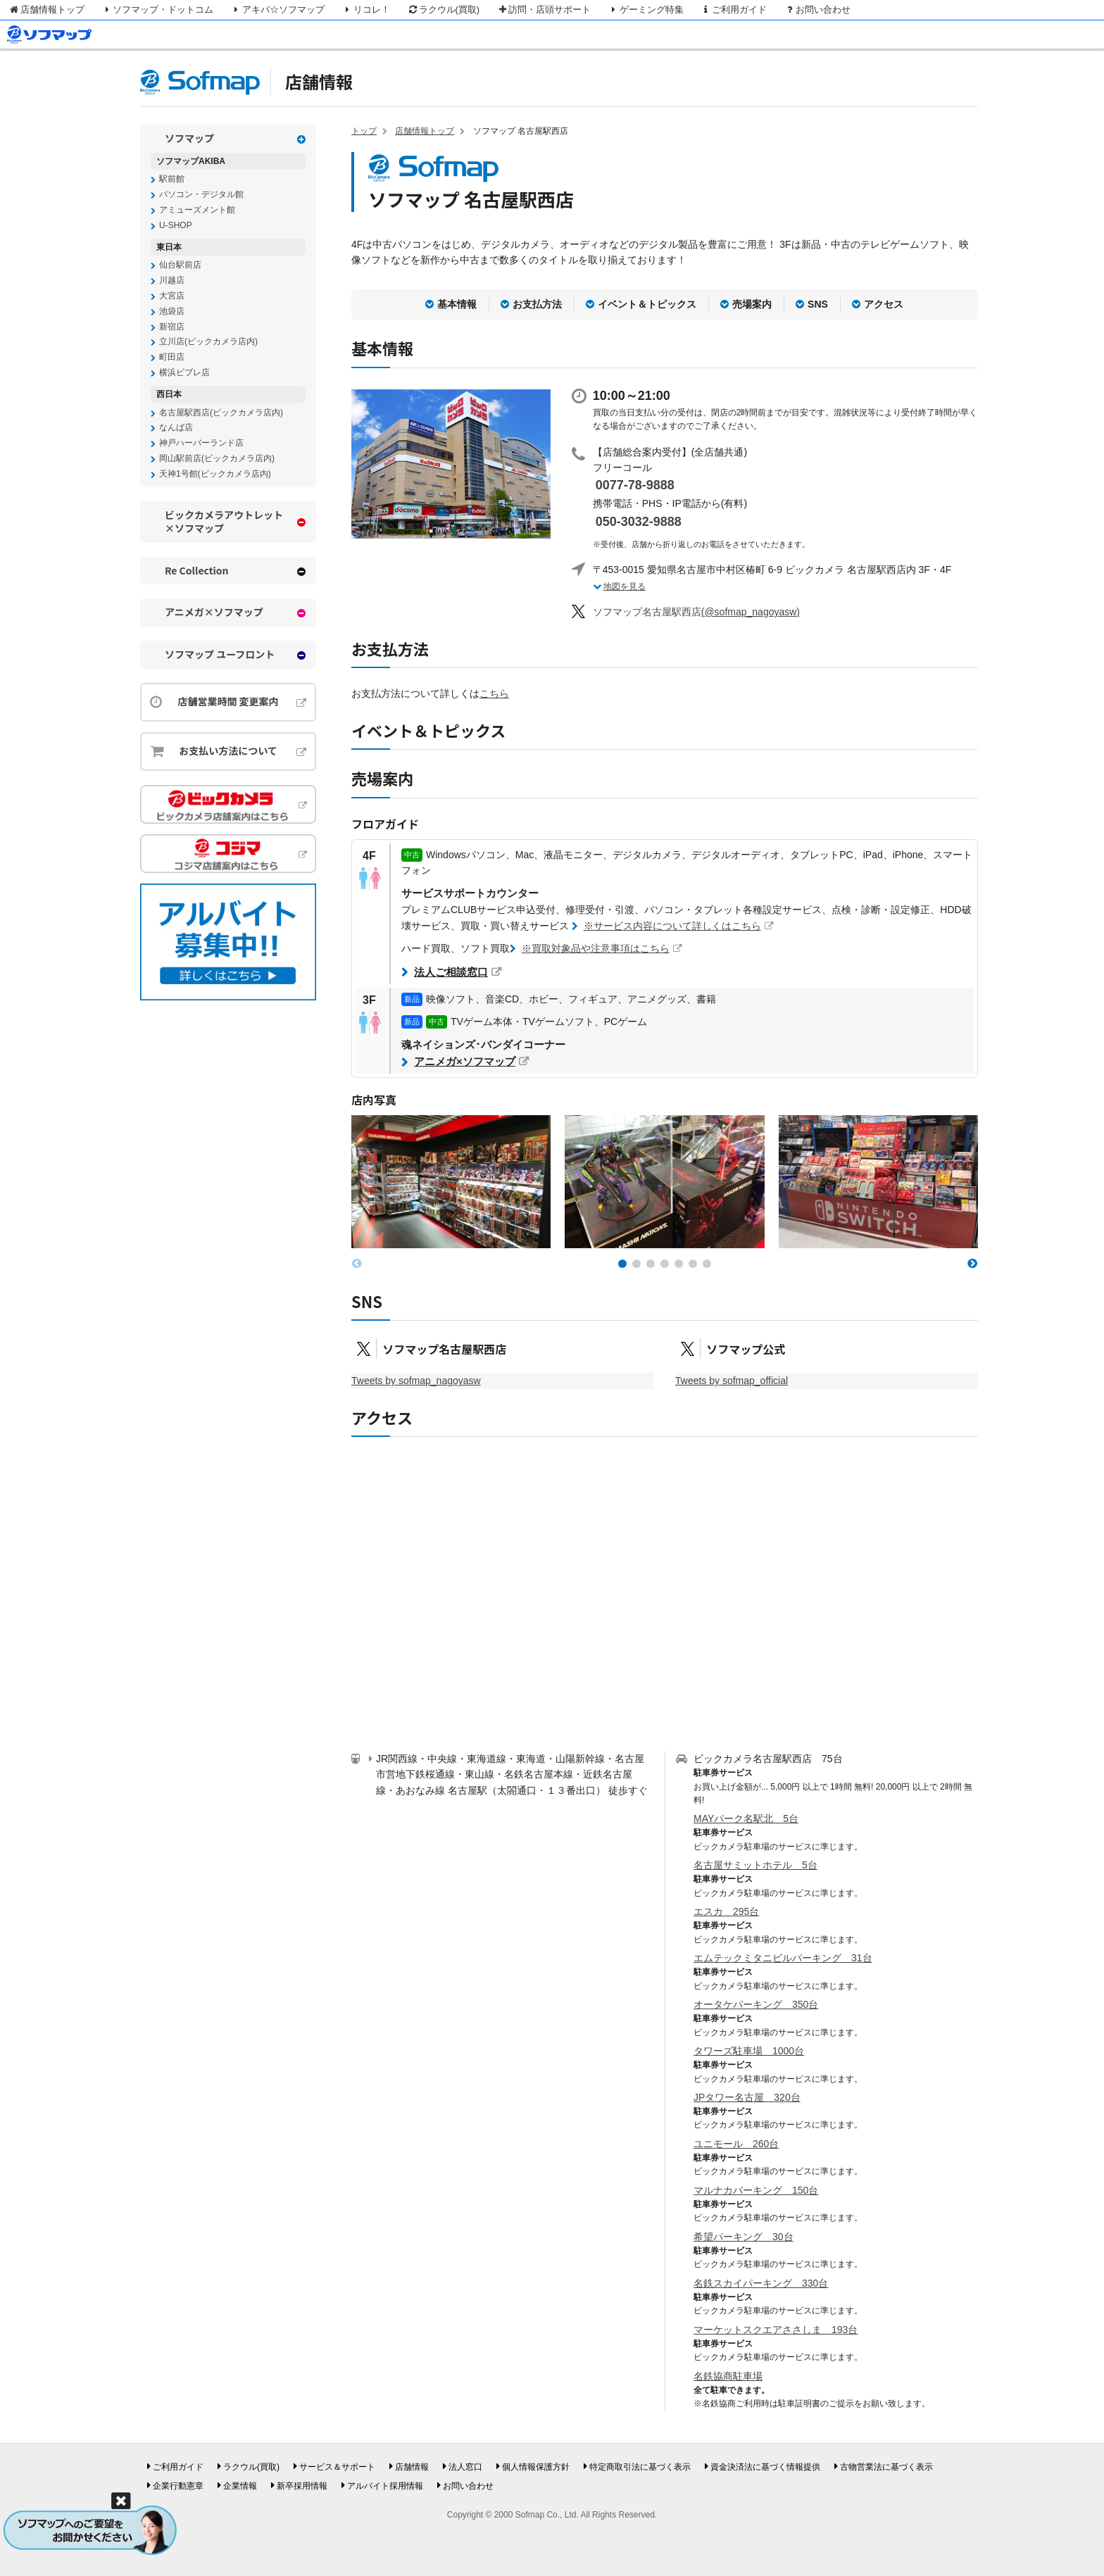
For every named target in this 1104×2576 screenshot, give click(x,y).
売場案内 (752, 304)
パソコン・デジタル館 (201, 194)
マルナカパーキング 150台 (756, 2190)
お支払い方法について (228, 750)
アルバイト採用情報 (385, 2486)
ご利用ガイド (734, 9)
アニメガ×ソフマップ (464, 1061)
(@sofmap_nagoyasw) (696, 611)
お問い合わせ (817, 9)
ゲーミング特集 (646, 9)
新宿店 (171, 327)
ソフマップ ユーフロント (220, 654)
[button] (622, 1263)
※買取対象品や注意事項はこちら (596, 948)
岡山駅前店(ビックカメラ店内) (217, 458)
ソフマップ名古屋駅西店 (444, 1348)
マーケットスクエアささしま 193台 (776, 2329)
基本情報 (457, 304)
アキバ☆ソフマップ (277, 9)
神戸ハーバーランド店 (201, 443)
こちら (494, 693)
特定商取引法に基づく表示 (640, 2467)
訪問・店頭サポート (543, 9)
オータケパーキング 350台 (756, 2004)
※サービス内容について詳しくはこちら (672, 925)
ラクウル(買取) (443, 9)
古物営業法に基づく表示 (886, 2467)
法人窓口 (465, 2467)
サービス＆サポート (337, 2467)
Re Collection (197, 570)
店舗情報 (319, 81)
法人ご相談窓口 (451, 972)
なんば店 (176, 427)
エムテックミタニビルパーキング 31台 (783, 1958)
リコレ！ (365, 9)
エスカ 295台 (726, 1911)
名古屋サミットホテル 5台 (755, 1865)
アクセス (883, 304)
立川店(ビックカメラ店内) (208, 341)
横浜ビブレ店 (184, 372)
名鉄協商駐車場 (728, 2376)
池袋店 (171, 311)
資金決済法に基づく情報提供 (765, 2467)
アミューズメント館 (197, 210)
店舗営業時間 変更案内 (227, 701)
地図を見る (624, 586)
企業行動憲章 (178, 2486)
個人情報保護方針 (536, 2467)
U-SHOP (175, 225)
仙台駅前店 (180, 265)
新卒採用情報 (302, 2486)
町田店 (171, 357)
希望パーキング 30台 (744, 2236)
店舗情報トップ (46, 9)
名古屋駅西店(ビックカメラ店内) (221, 412)
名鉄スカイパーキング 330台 (761, 2283)
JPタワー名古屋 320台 (747, 2097)
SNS (818, 304)
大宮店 (171, 296)
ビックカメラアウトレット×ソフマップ (224, 522)
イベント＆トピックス (647, 304)
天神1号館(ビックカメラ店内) (215, 474)
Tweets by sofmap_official (731, 1380)
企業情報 (240, 2486)
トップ (364, 131)
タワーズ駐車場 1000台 (749, 2050)
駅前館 (171, 179)
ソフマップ (189, 138)
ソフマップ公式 (745, 1348)
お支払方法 (537, 304)
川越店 (171, 280)
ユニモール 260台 (736, 2143)
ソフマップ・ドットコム (157, 9)
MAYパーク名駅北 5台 (746, 1818)
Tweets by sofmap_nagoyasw (416, 1380)
